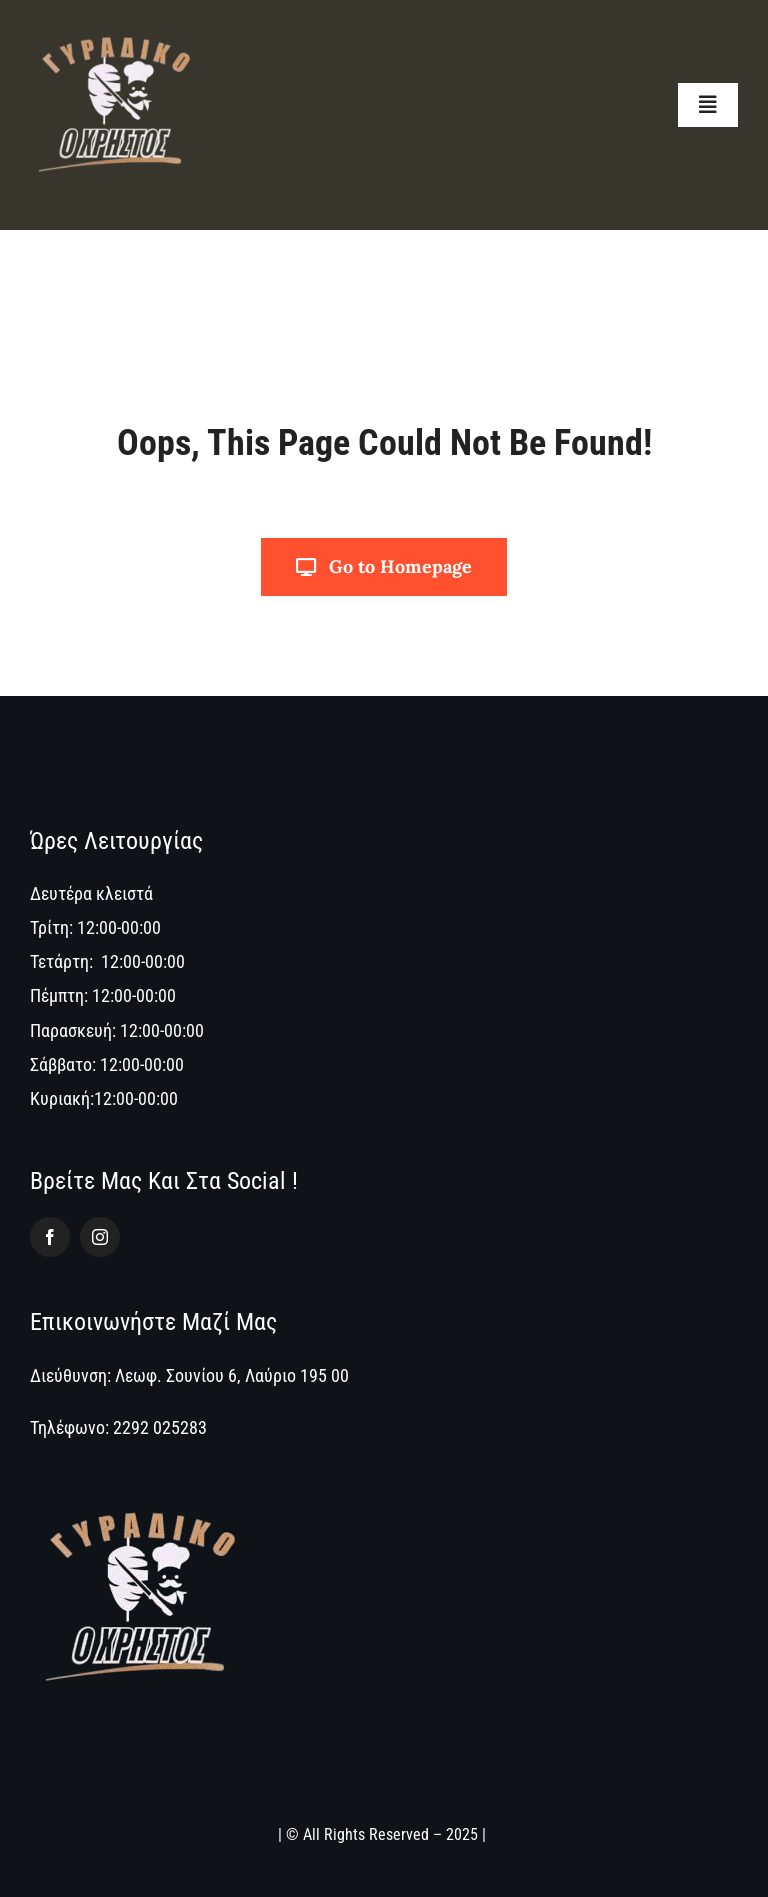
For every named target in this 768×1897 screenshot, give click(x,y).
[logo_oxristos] (116, 23)
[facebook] (50, 1237)
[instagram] (100, 1237)
